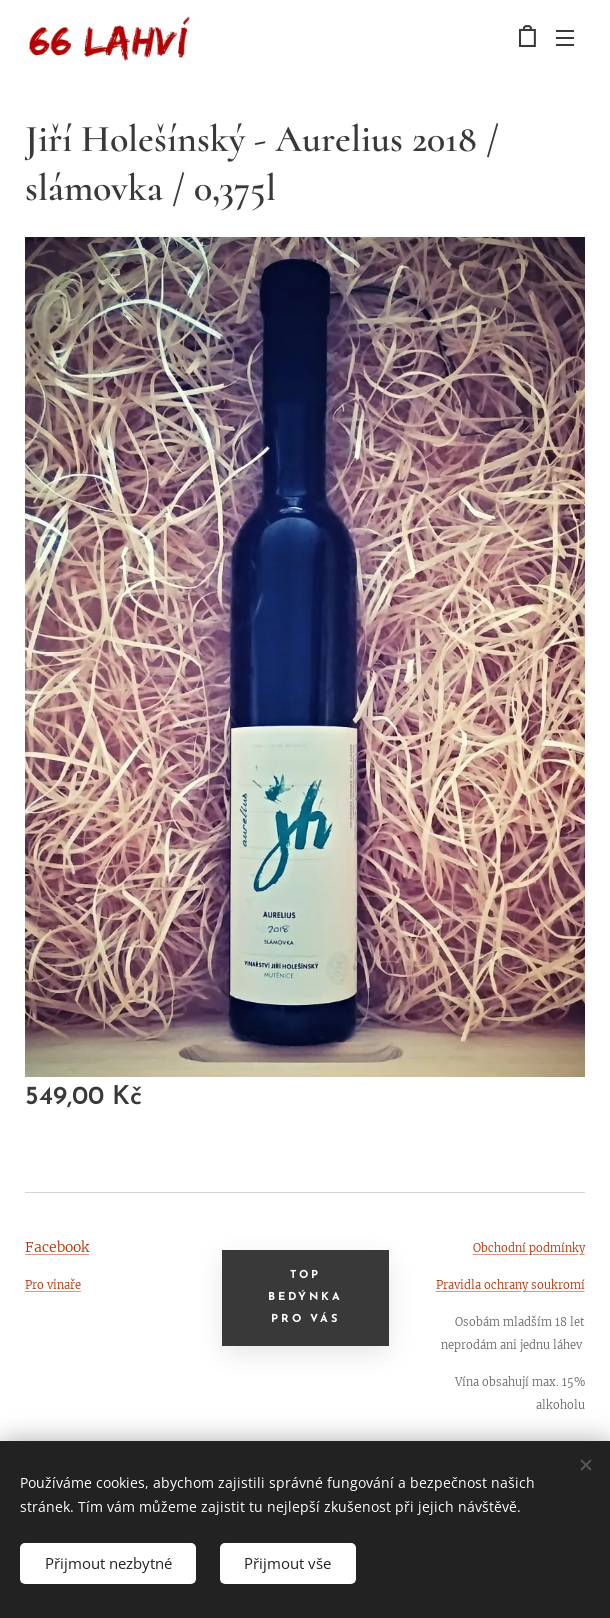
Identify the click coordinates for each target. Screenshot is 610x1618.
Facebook (57, 1247)
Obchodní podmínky (529, 1248)
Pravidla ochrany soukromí (510, 1285)
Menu (565, 38)
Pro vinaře (53, 1285)
